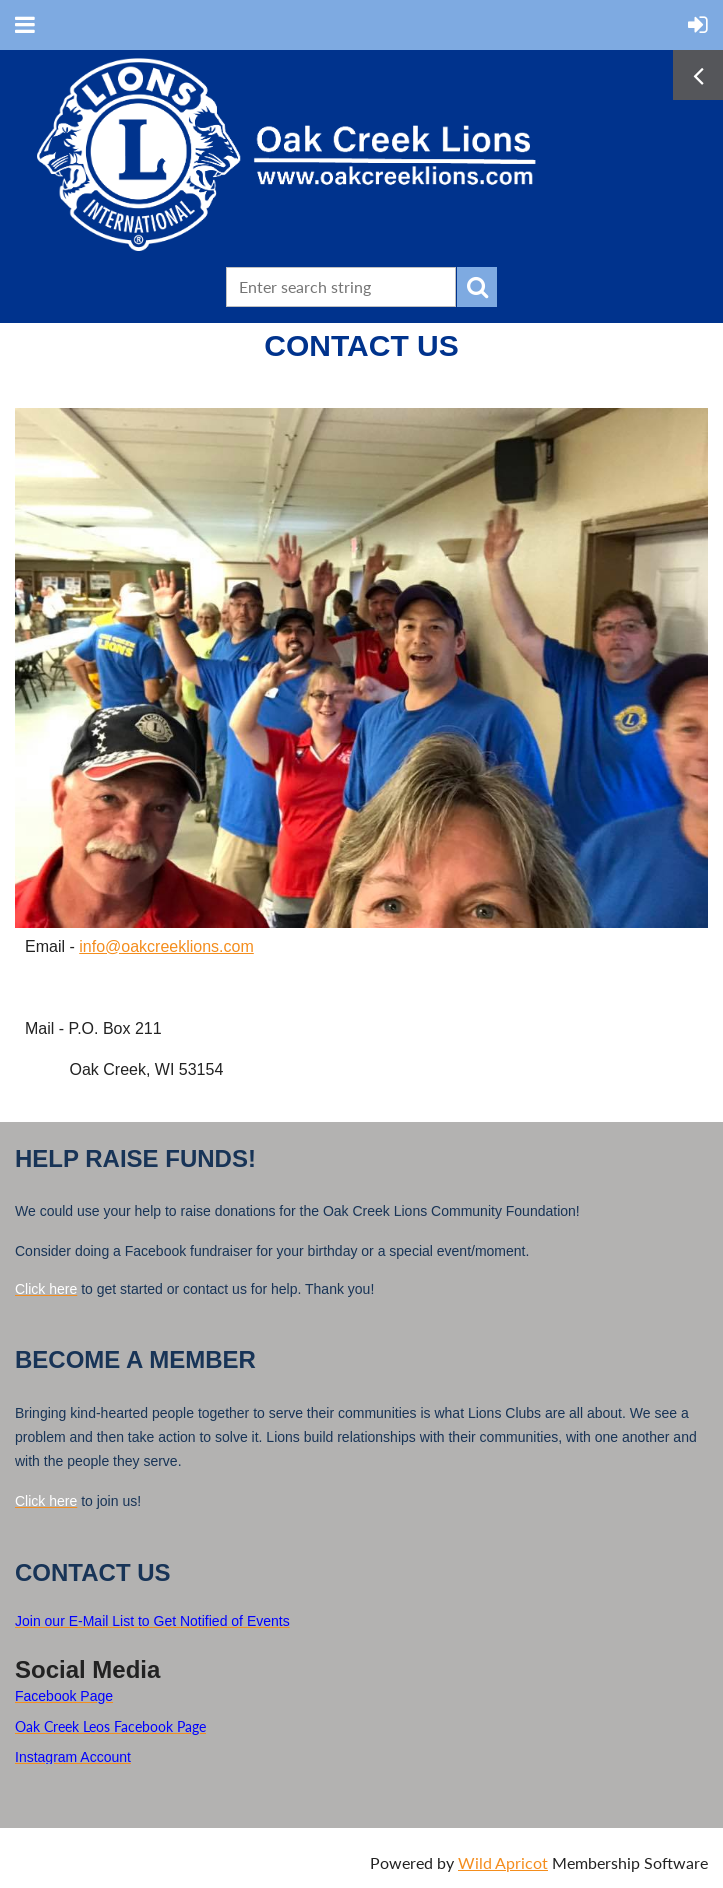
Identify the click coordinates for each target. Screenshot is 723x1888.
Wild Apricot (503, 1862)
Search (477, 287)
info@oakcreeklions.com (166, 946)
